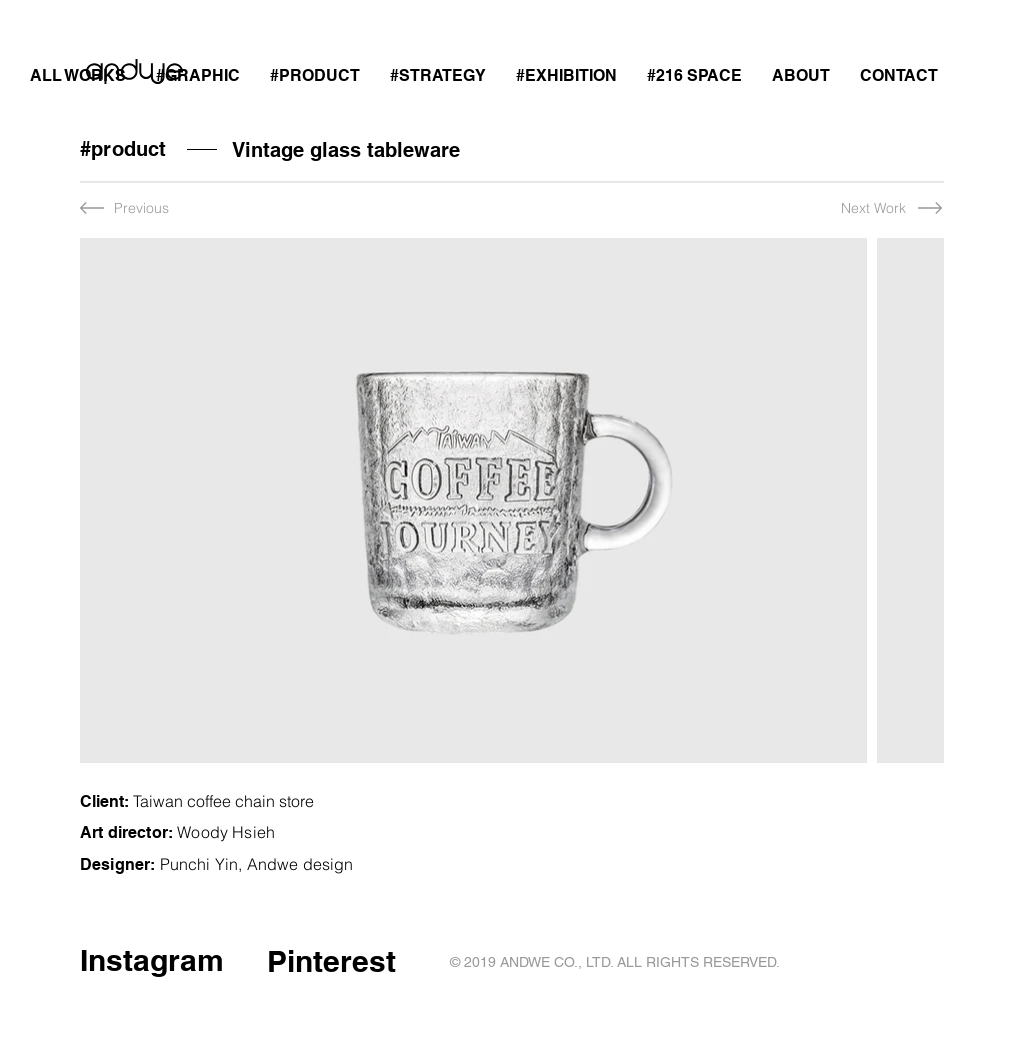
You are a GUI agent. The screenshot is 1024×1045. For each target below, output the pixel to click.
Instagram (152, 960)
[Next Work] (853, 208)
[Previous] (146, 208)
